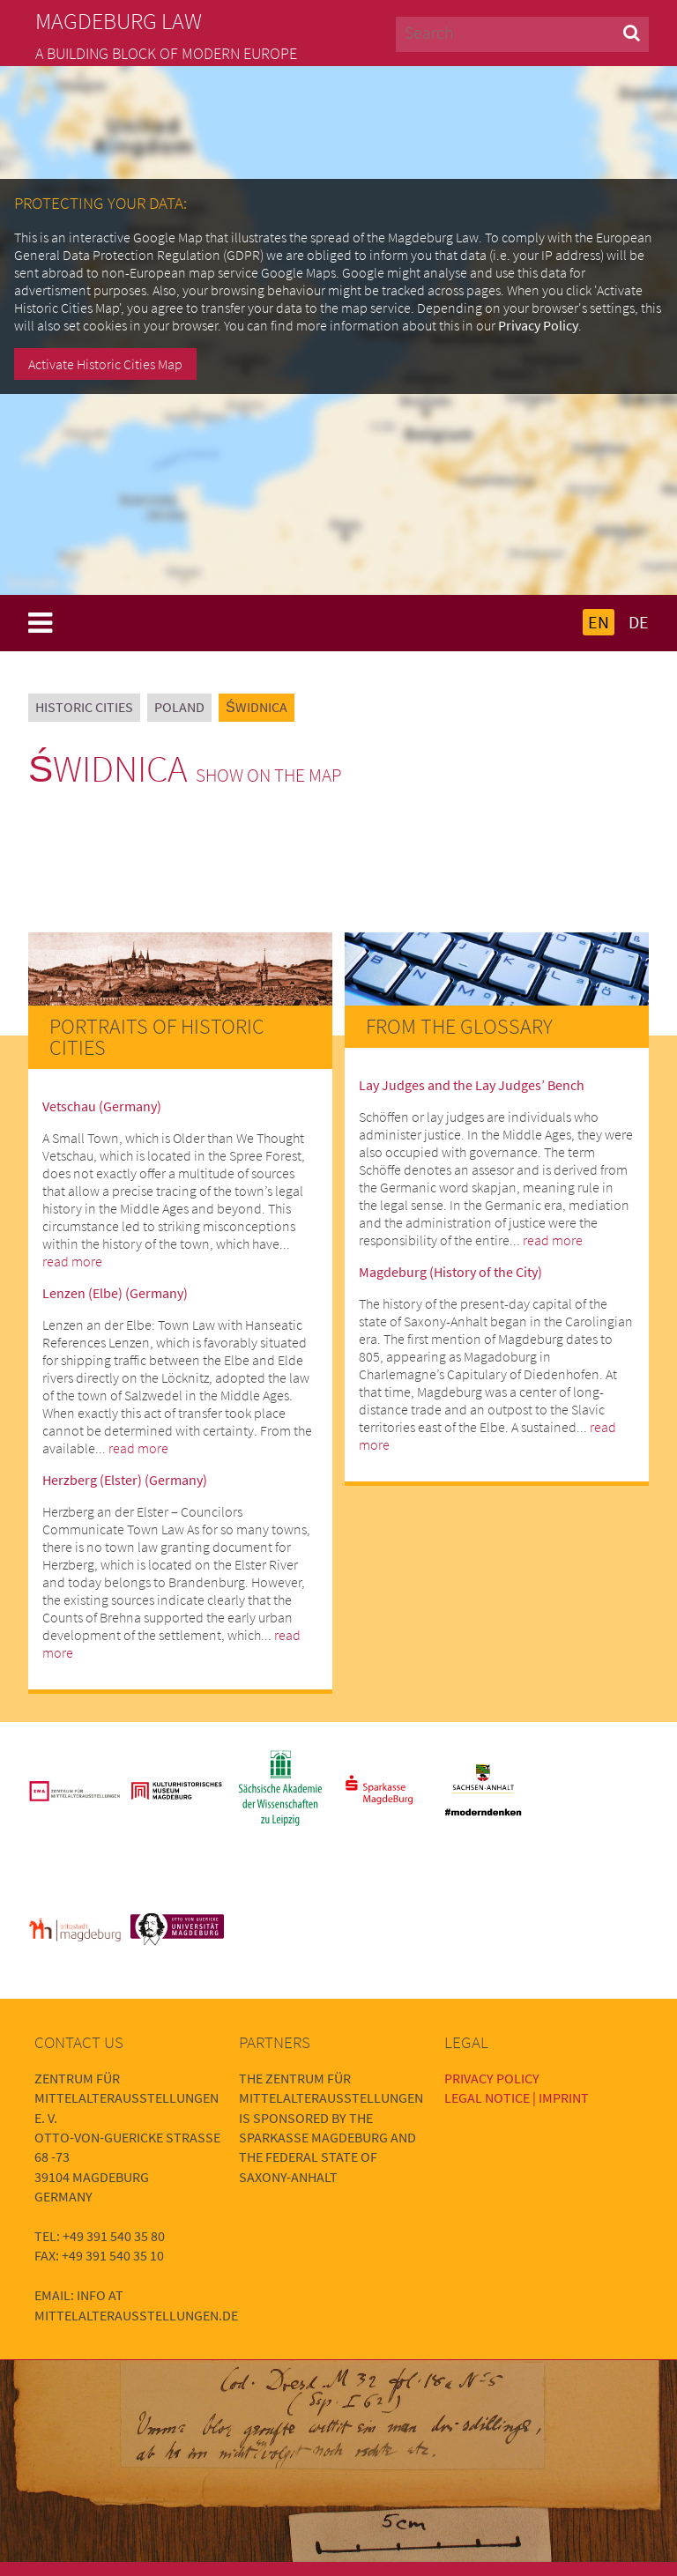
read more (72, 1261)
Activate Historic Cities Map (105, 364)
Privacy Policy (538, 325)
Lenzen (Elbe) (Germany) (115, 1293)
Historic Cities (84, 707)
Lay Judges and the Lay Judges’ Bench (471, 1085)
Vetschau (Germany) (101, 1106)
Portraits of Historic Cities (156, 1037)
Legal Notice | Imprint (516, 2097)
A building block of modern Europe (166, 53)
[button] (631, 32)
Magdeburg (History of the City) (450, 1272)
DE (639, 622)
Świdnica (256, 707)
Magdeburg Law (118, 21)
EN (598, 622)
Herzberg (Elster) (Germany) (124, 1479)
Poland (179, 707)
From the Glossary (459, 1026)
